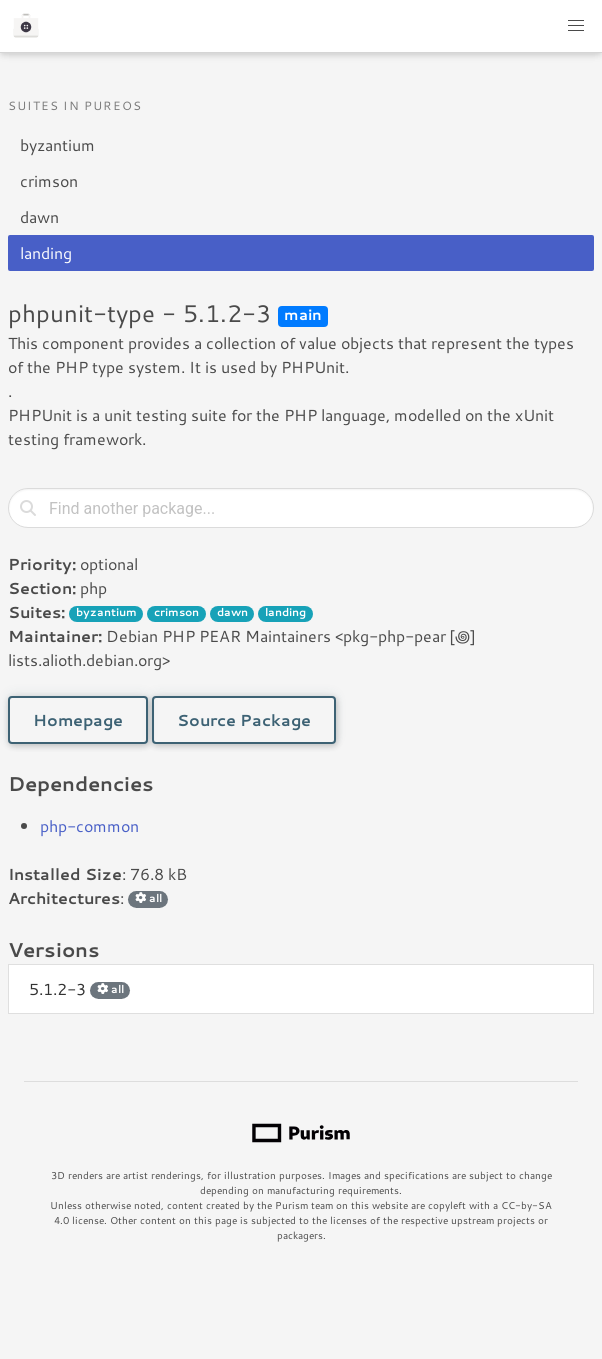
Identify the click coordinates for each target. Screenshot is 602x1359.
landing (46, 252)
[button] (576, 26)
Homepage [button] (78, 719)
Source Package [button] (244, 719)
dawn (39, 216)
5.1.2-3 (79, 988)
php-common (89, 825)
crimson (49, 180)
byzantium (57, 144)
